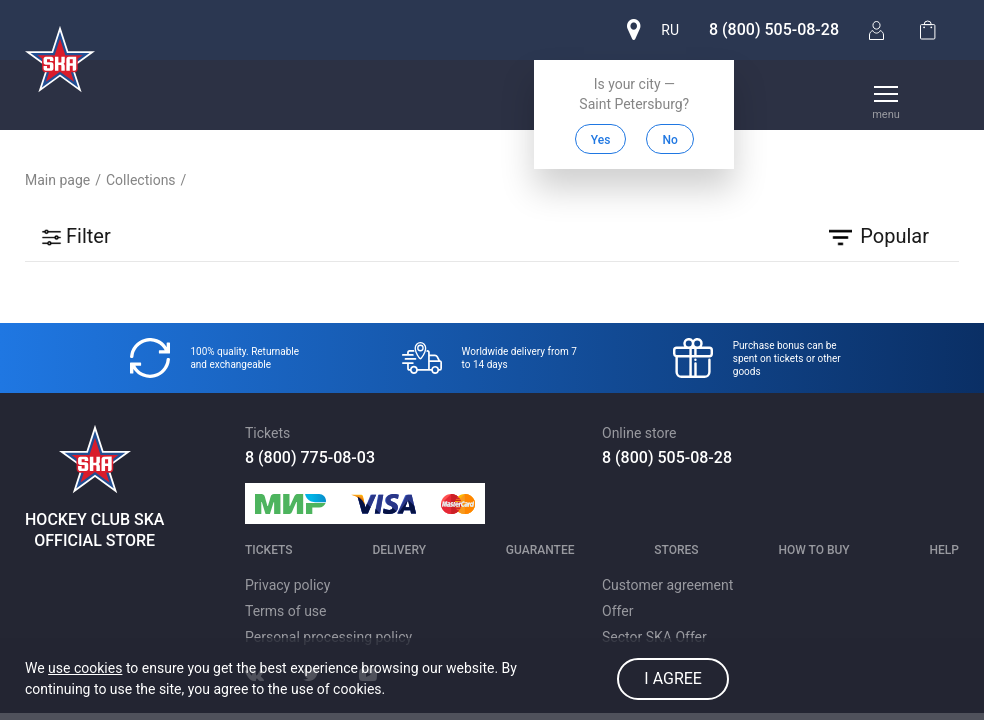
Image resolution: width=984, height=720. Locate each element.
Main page (57, 180)
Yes (601, 140)
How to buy (813, 550)
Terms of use (286, 611)
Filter (75, 236)
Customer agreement (667, 585)
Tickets (269, 550)
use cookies (85, 668)
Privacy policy (287, 585)
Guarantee (540, 550)
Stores (676, 550)
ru (670, 30)
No (669, 140)
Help (944, 550)
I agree (673, 678)
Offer (617, 611)
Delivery (399, 550)
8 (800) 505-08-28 (774, 29)
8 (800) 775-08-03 (310, 457)
